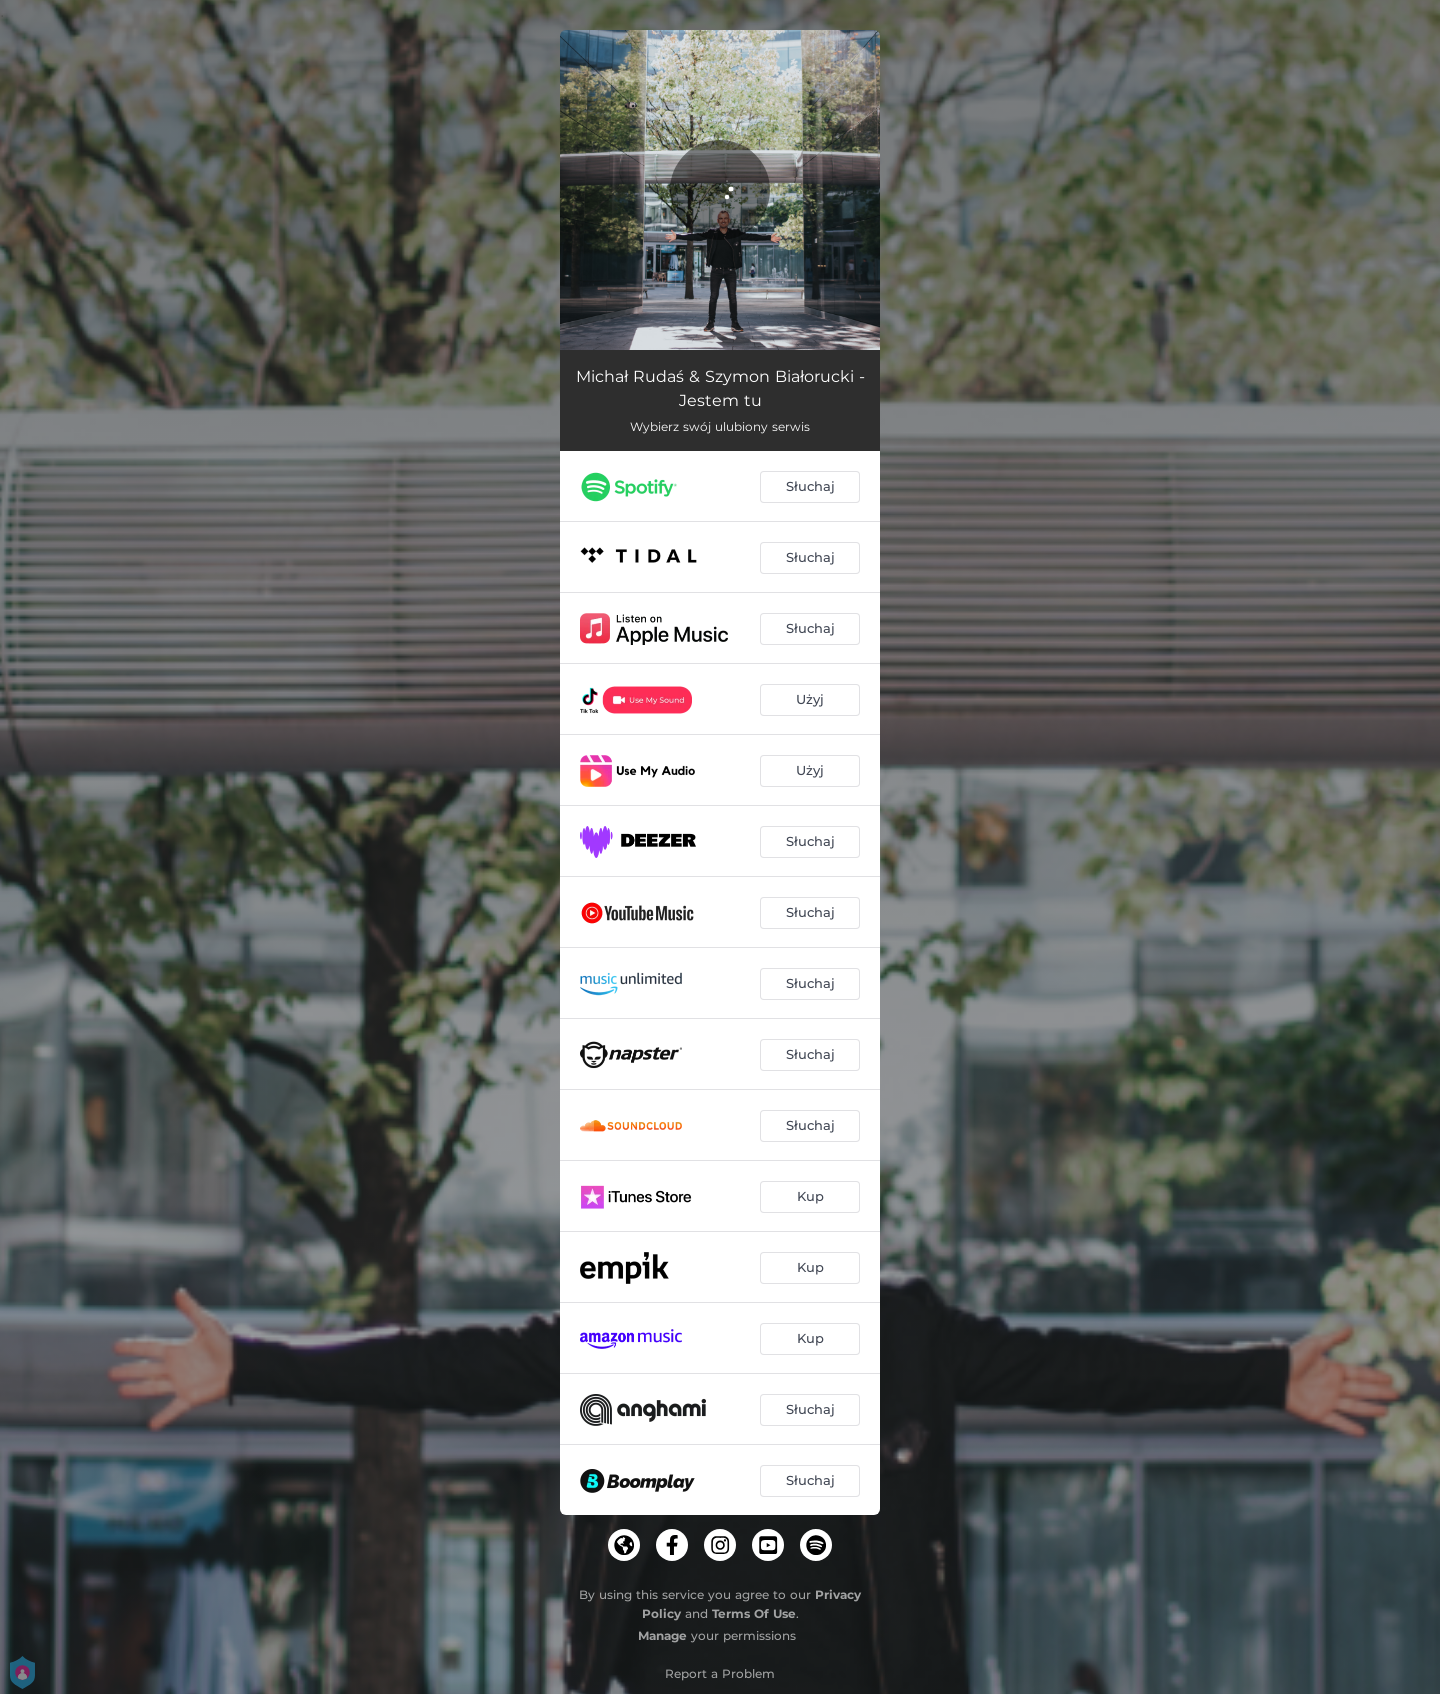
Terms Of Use (754, 1613)
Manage (662, 1635)
